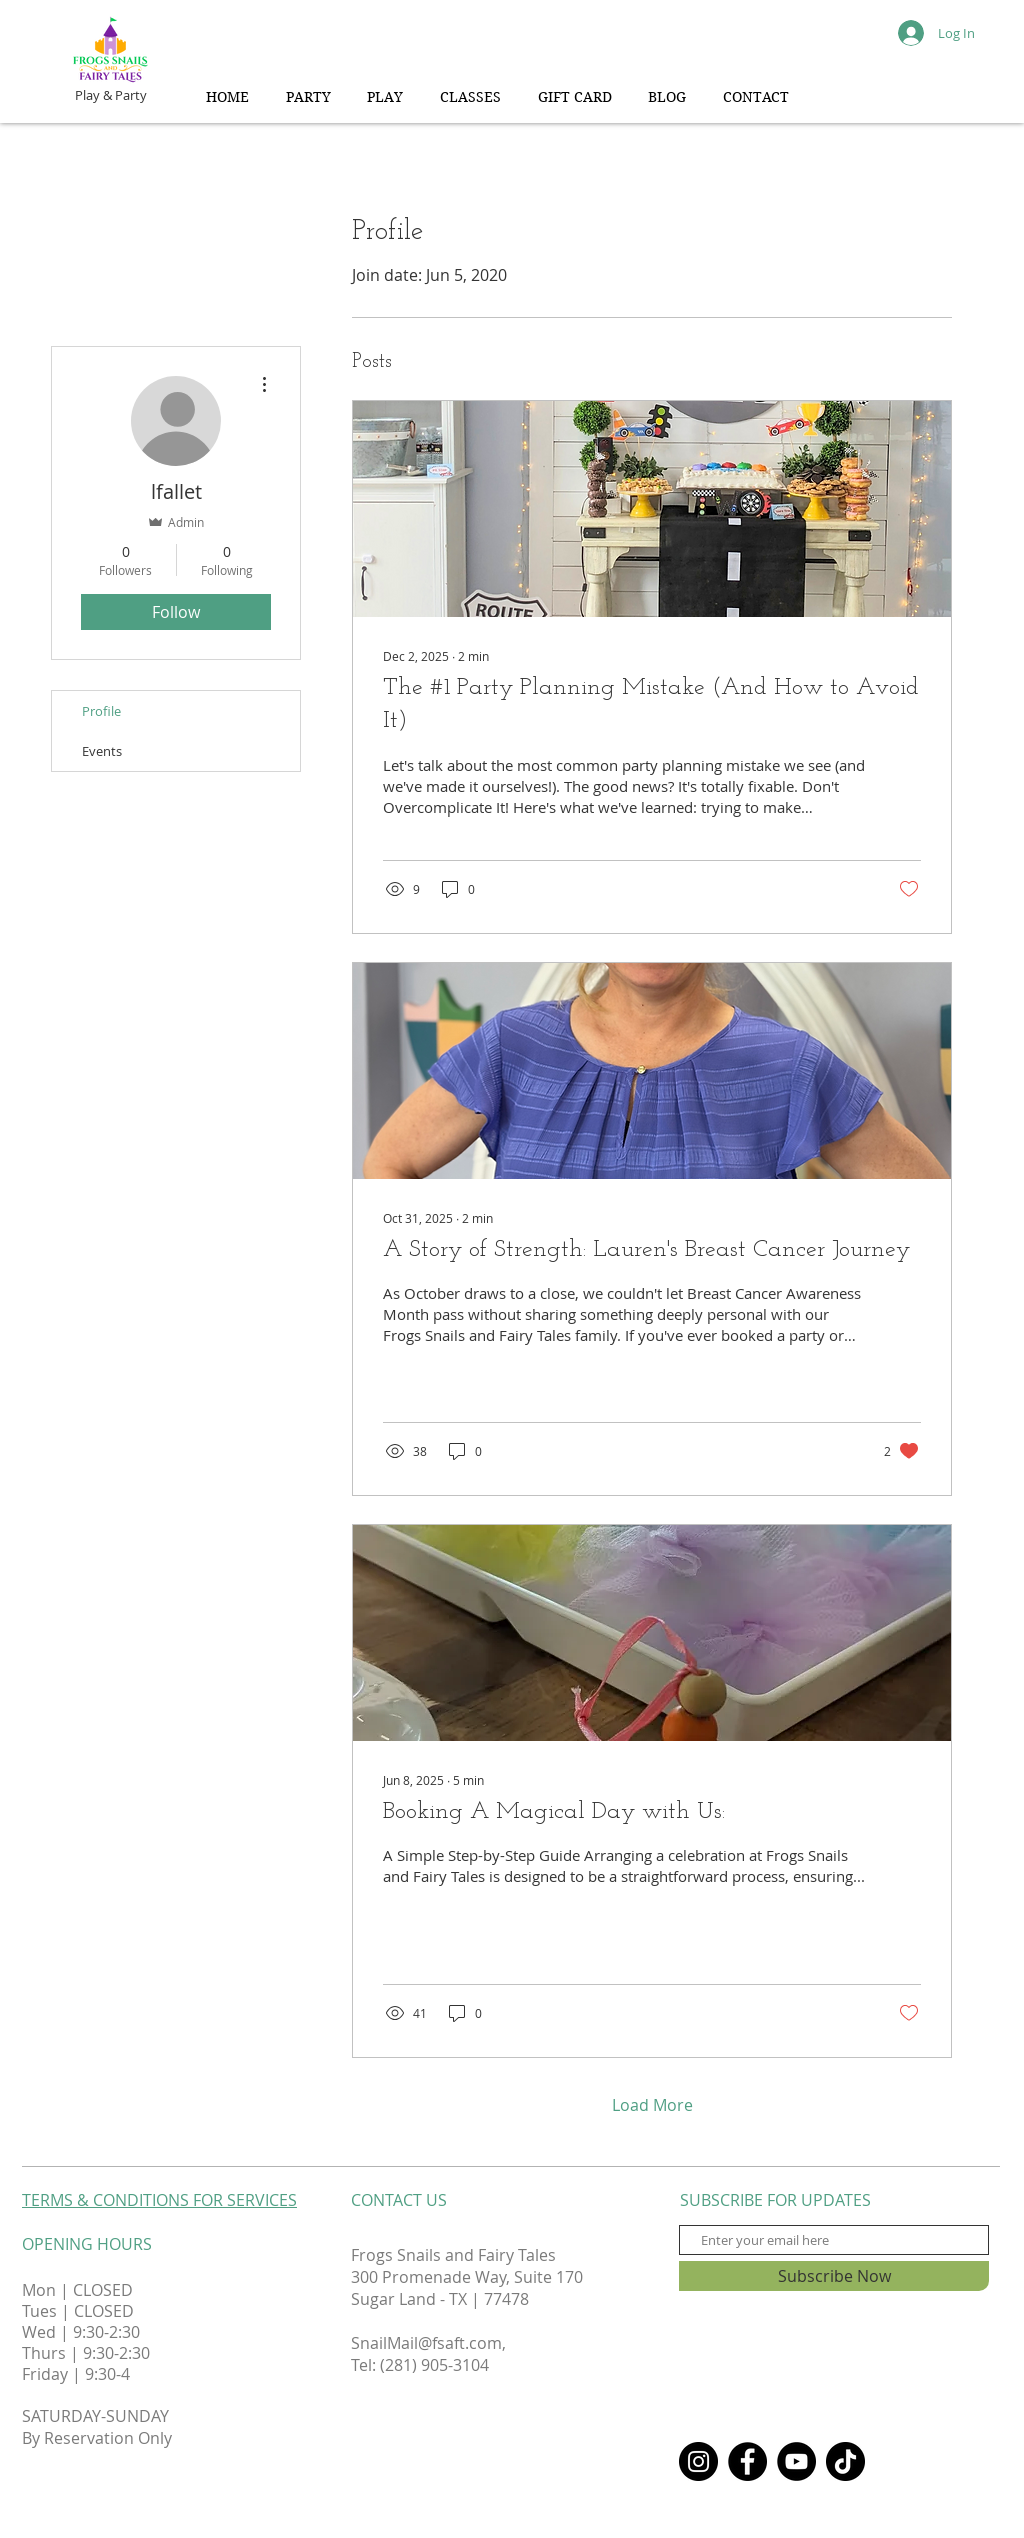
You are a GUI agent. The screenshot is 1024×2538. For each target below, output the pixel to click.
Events (102, 751)
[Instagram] (698, 2461)
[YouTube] (796, 2461)
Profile (101, 711)
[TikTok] (845, 2461)
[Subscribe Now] (834, 2276)
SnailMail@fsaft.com (426, 2343)
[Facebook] (747, 2461)
